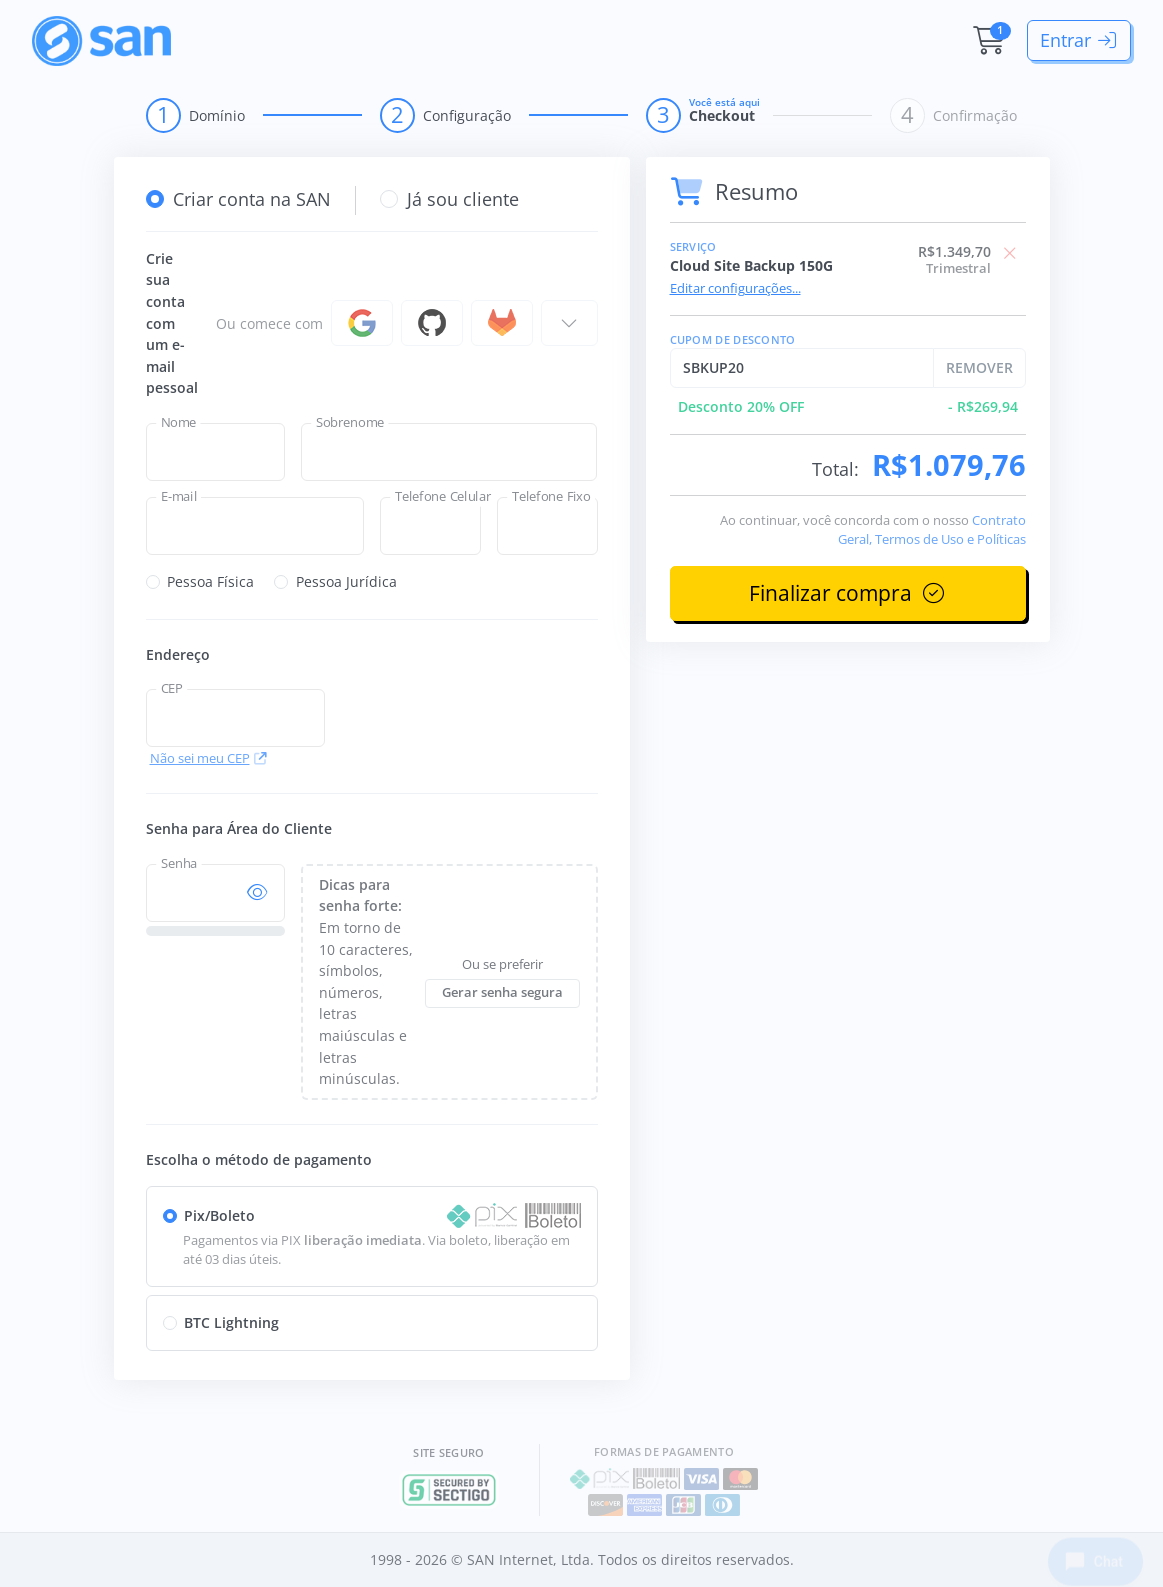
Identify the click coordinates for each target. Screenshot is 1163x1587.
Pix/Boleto (219, 1215)
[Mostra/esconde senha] (257, 893)
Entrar (1079, 40)
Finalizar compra (848, 593)
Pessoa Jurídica (346, 581)
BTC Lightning (231, 1322)
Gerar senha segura (502, 992)
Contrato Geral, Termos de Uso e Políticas (932, 530)
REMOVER (979, 367)
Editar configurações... (735, 288)
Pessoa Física (210, 581)
